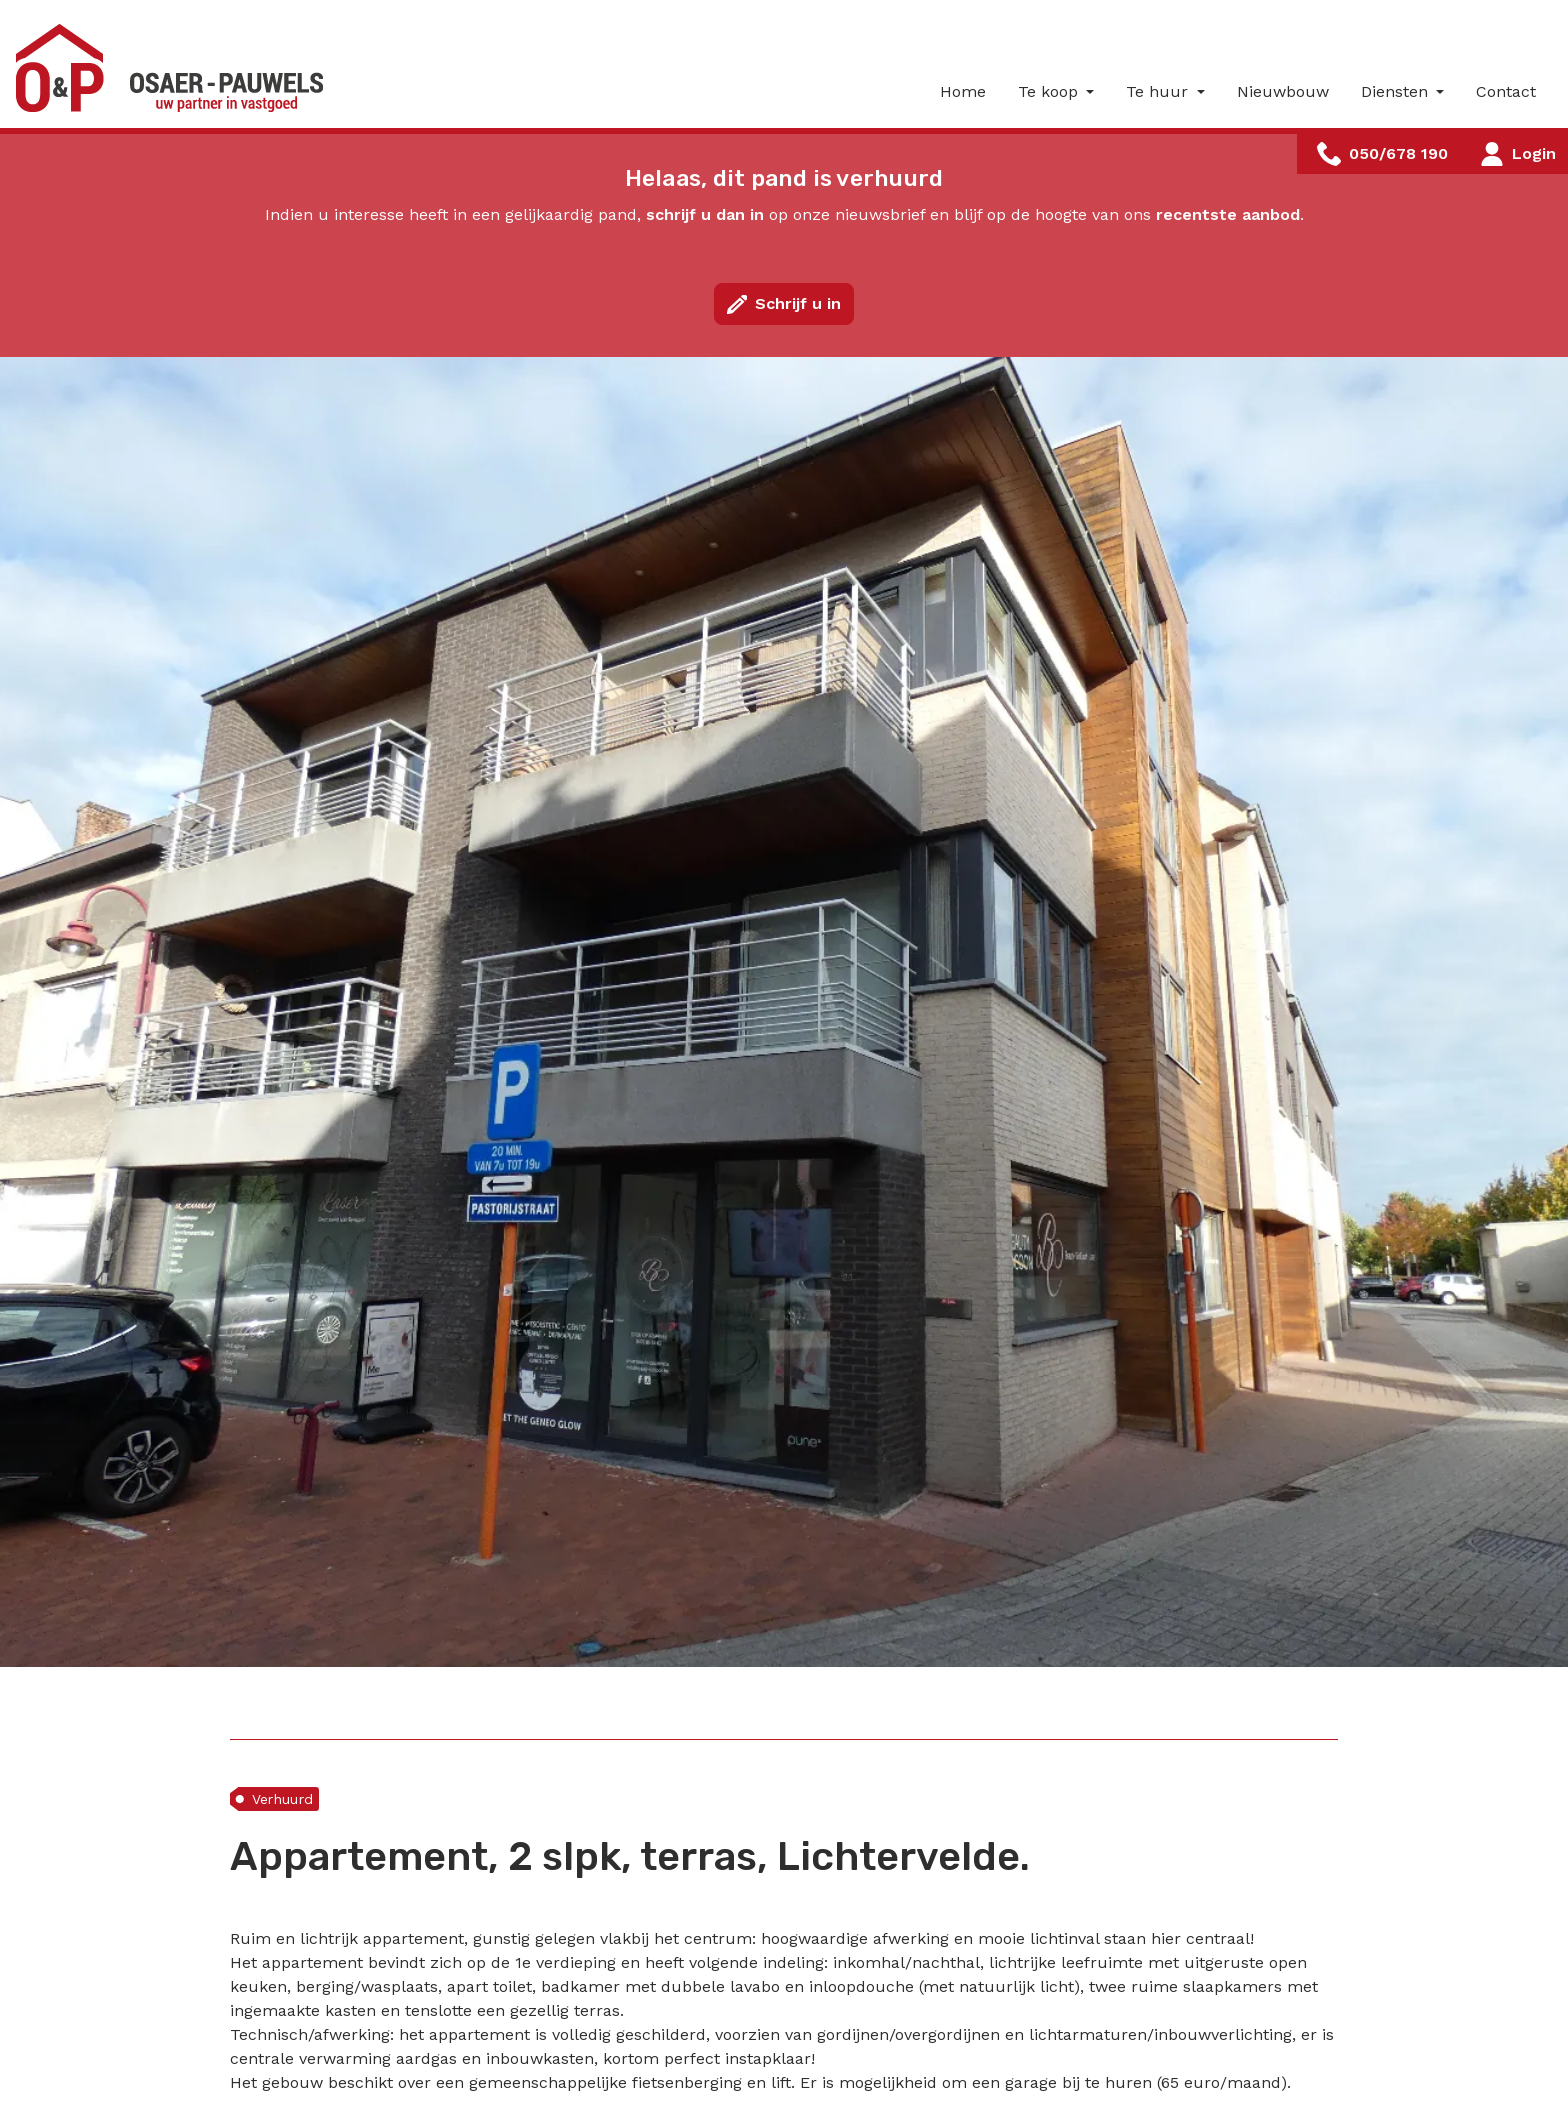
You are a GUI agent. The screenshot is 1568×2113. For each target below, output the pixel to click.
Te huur (1159, 91)
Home (963, 91)
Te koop (1050, 91)
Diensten (1397, 91)
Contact (1506, 91)
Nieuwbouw (1283, 91)
